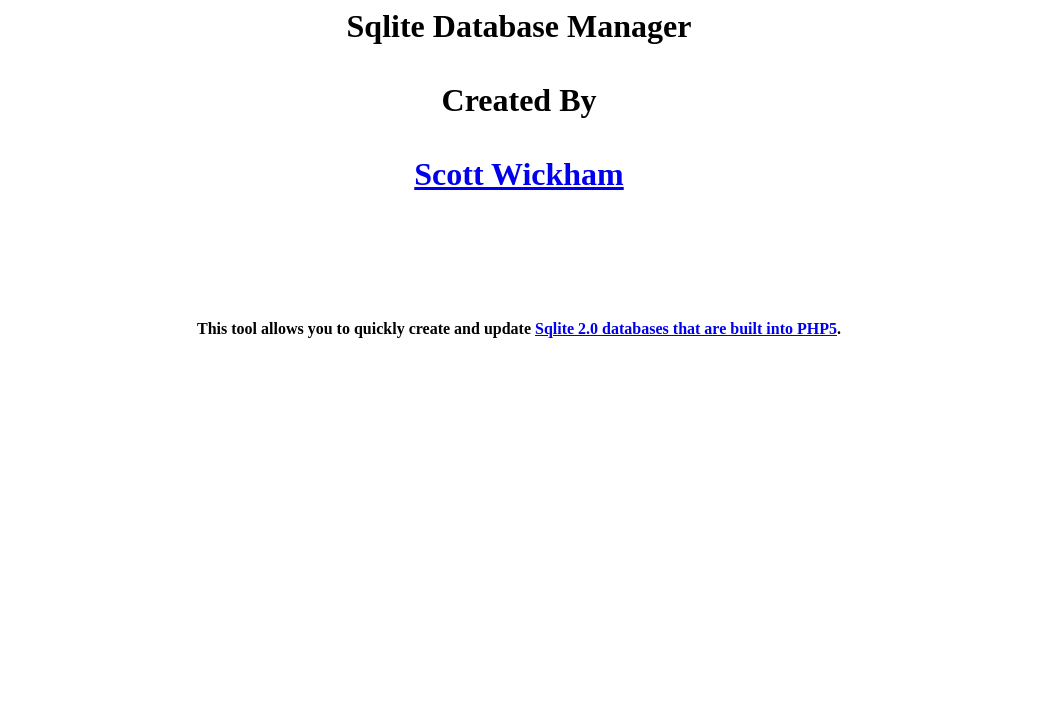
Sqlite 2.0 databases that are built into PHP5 (686, 328)
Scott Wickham (519, 174)
